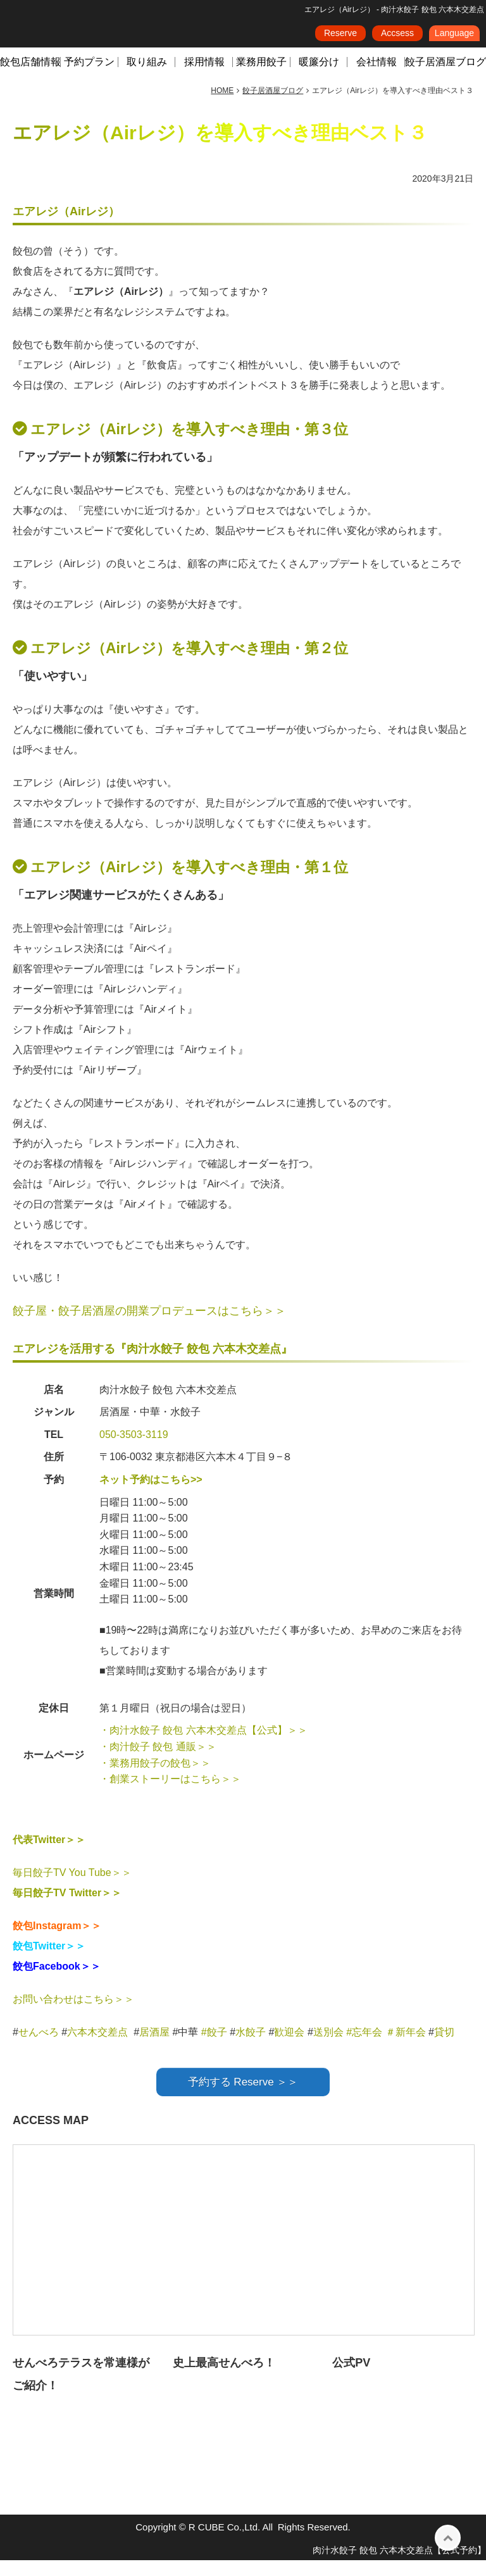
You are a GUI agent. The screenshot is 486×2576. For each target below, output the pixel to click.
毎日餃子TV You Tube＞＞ (72, 1888)
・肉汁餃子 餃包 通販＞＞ (157, 1762)
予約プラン (89, 77)
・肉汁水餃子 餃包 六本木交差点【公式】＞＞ (203, 1746)
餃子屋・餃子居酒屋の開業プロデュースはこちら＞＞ (149, 1326)
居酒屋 (154, 2047)
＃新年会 (405, 2047)
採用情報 (204, 77)
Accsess (397, 37)
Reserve (340, 37)
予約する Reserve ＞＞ (243, 2098)
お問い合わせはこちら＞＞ (73, 2015)
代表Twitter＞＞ (49, 1855)
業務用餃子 (261, 77)
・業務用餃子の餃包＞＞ (155, 1778)
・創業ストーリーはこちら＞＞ (170, 1794)
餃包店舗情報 (30, 77)
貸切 (444, 2047)
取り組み (147, 77)
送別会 (328, 2047)
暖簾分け (319, 77)
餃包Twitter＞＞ (49, 1961)
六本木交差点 (97, 2047)
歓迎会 (289, 2047)
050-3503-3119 (133, 1450)
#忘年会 (364, 2047)
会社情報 (376, 77)
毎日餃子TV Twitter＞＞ (67, 1908)
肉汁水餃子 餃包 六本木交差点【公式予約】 (399, 2566)
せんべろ (38, 2047)
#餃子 (214, 2047)
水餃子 (251, 2047)
